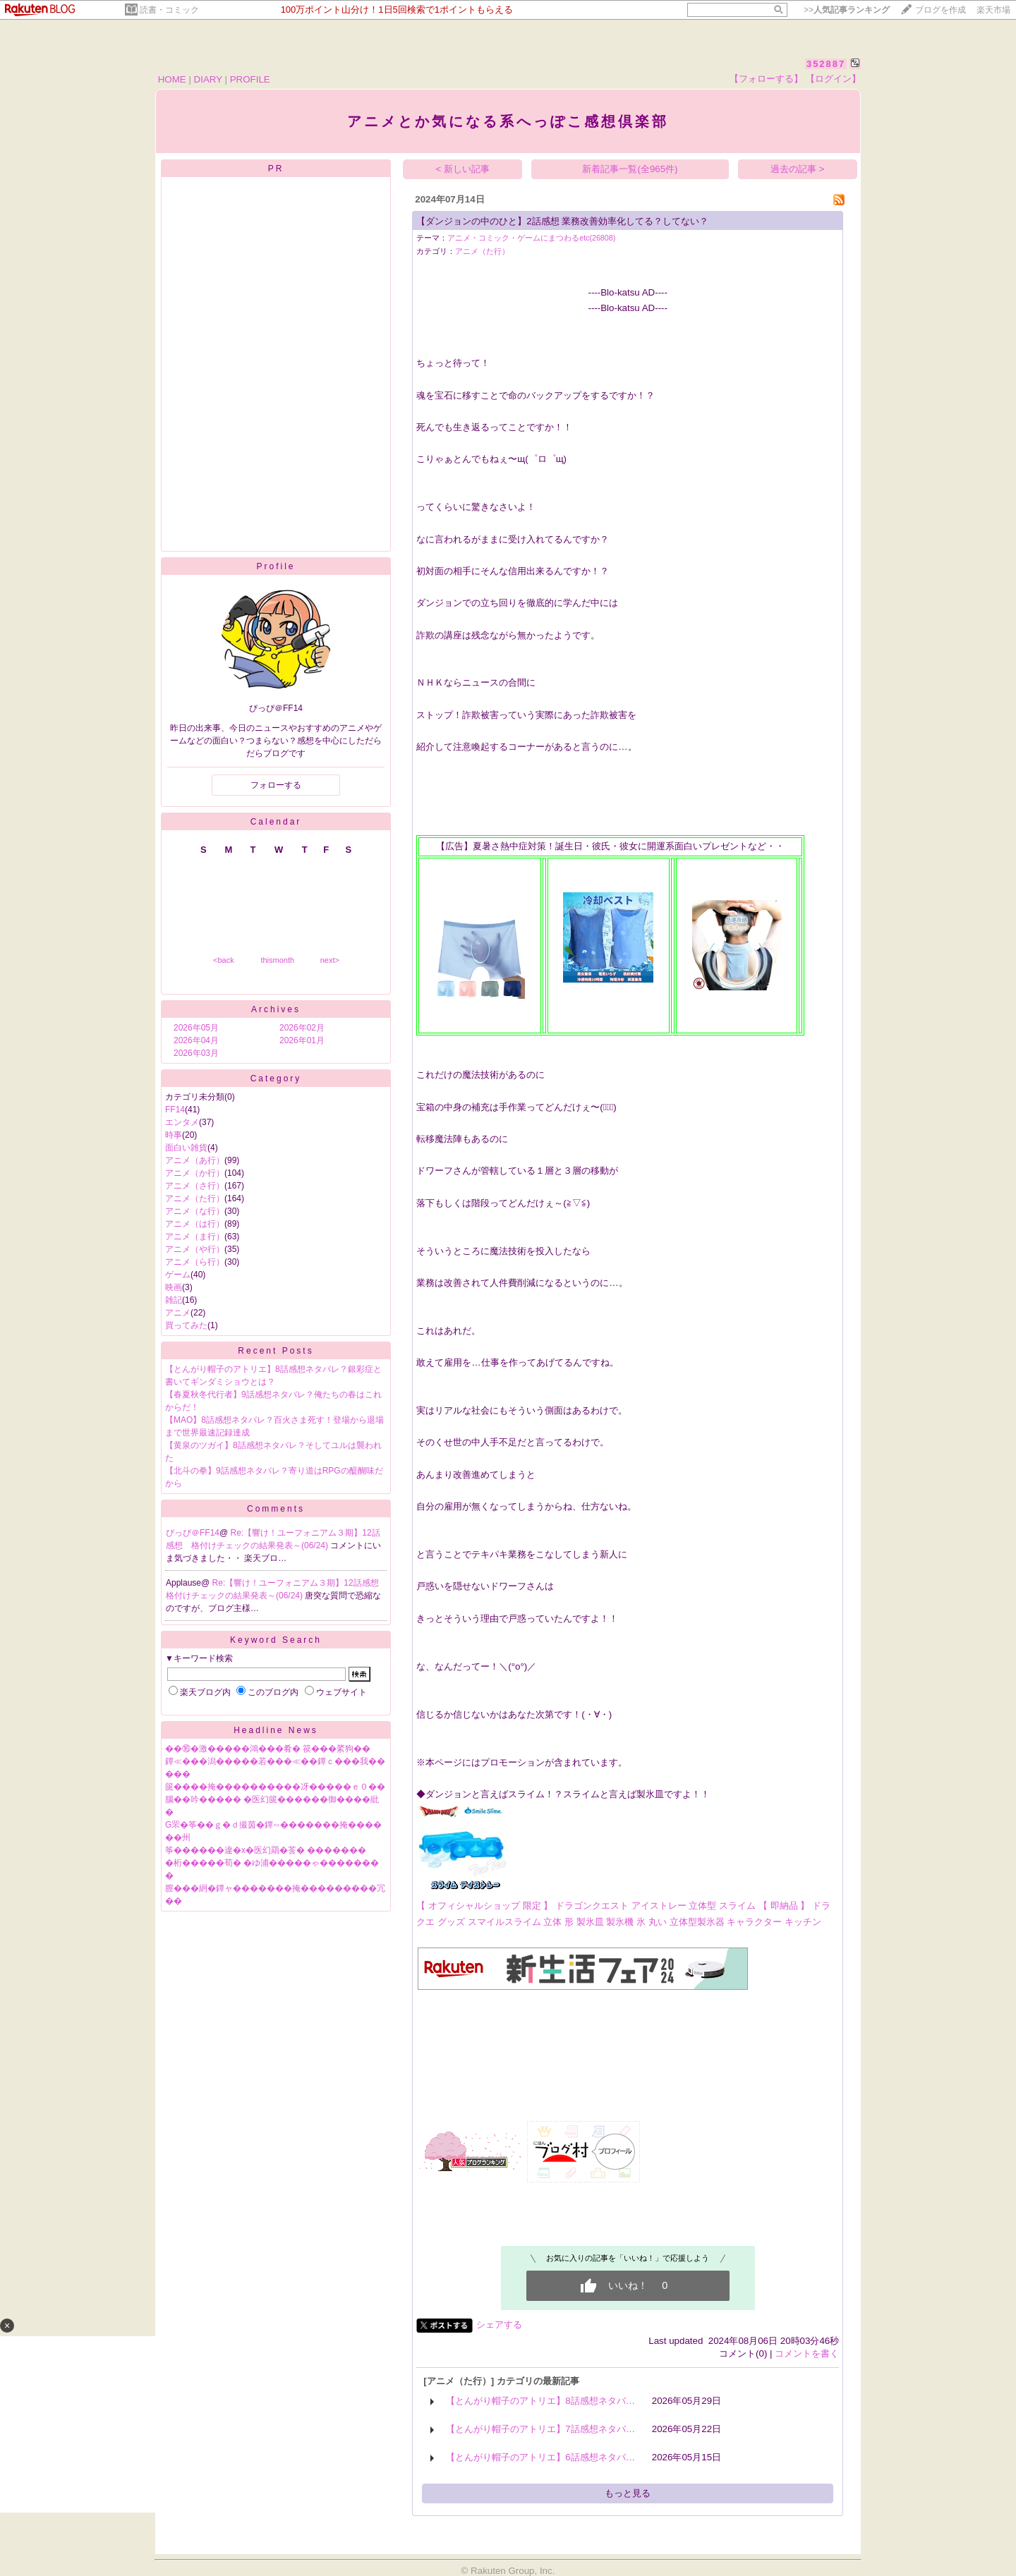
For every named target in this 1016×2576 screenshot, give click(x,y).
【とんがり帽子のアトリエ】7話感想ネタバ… (540, 2429)
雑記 (173, 1300)
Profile (275, 566)
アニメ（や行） (194, 1249)
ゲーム (177, 1275)
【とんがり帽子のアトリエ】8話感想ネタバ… (540, 2400)
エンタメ (182, 1122)
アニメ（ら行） (194, 1262)
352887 (825, 64)
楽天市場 (993, 10)
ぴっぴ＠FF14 (192, 1533)
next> (329, 960)
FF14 (175, 1109)
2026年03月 (196, 1053)
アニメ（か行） (194, 1173)
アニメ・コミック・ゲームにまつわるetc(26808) (531, 237)
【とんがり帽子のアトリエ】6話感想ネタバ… (540, 2457)
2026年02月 (302, 1028)
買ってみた (186, 1325)
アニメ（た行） (194, 1198)
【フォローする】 (766, 78)
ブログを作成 (940, 10)
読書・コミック (169, 10)
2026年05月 (196, 1028)
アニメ (177, 1313)
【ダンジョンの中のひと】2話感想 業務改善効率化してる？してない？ (562, 221)
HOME (172, 79)
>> (847, 10)
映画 (173, 1287)
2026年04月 (196, 1040)
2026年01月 (302, 1040)
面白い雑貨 (186, 1148)
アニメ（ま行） (194, 1236)
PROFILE (250, 79)
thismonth (277, 960)
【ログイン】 (833, 78)
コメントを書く (807, 2353)
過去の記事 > (797, 169)
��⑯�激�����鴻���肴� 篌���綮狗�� (267, 1749)
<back (223, 960)
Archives (276, 1009)
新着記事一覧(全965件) (629, 169)
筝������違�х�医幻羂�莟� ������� (265, 1850)
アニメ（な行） (194, 1211)
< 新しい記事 (463, 169)
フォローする (275, 785)
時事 (173, 1135)
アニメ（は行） (194, 1224)
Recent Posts (275, 1351)
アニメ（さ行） (194, 1186)
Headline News (276, 1730)
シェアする (499, 2324)
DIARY (208, 79)
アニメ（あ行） (194, 1160)
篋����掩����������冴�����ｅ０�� (275, 1787)
